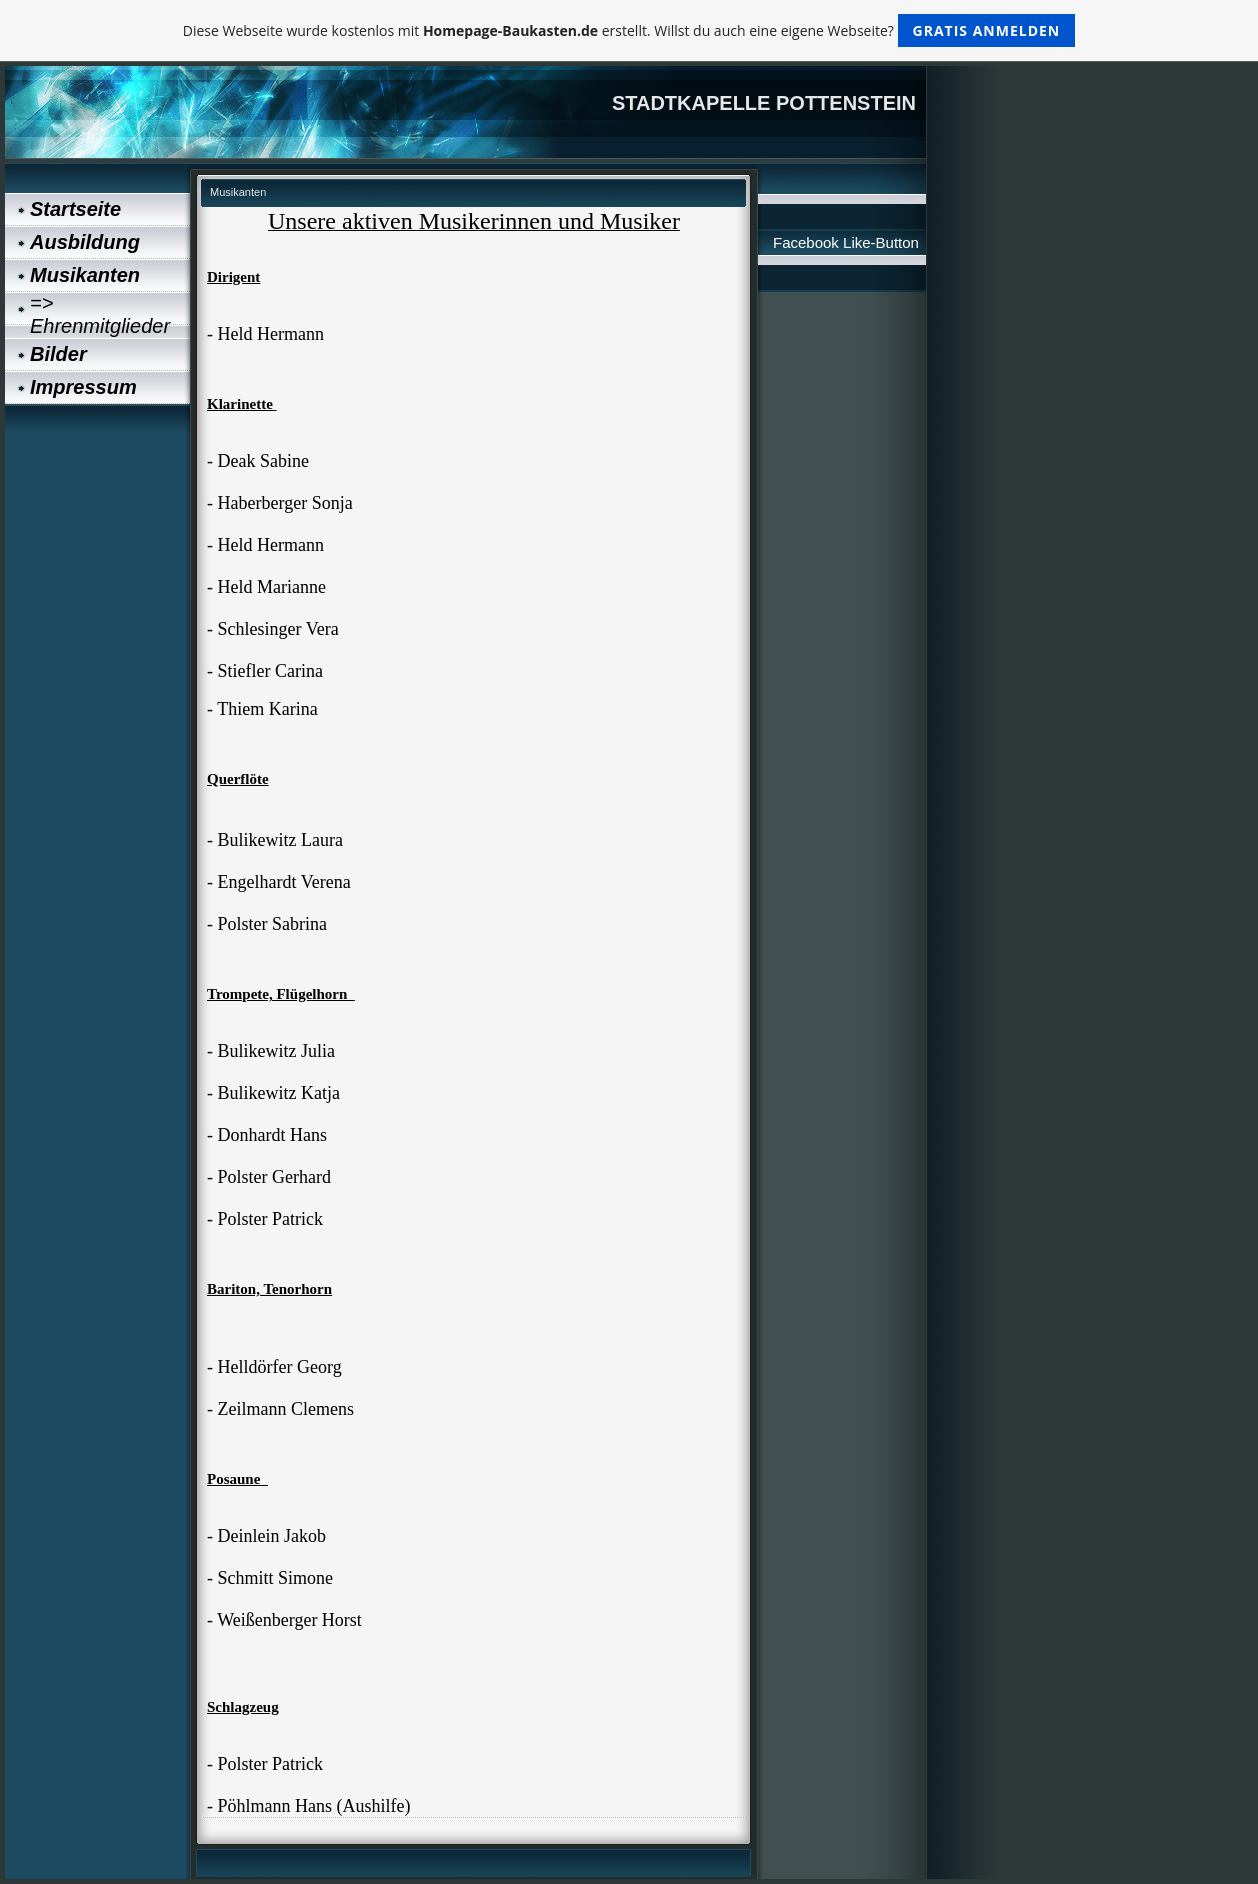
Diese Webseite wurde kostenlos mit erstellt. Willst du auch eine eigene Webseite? (629, 30)
